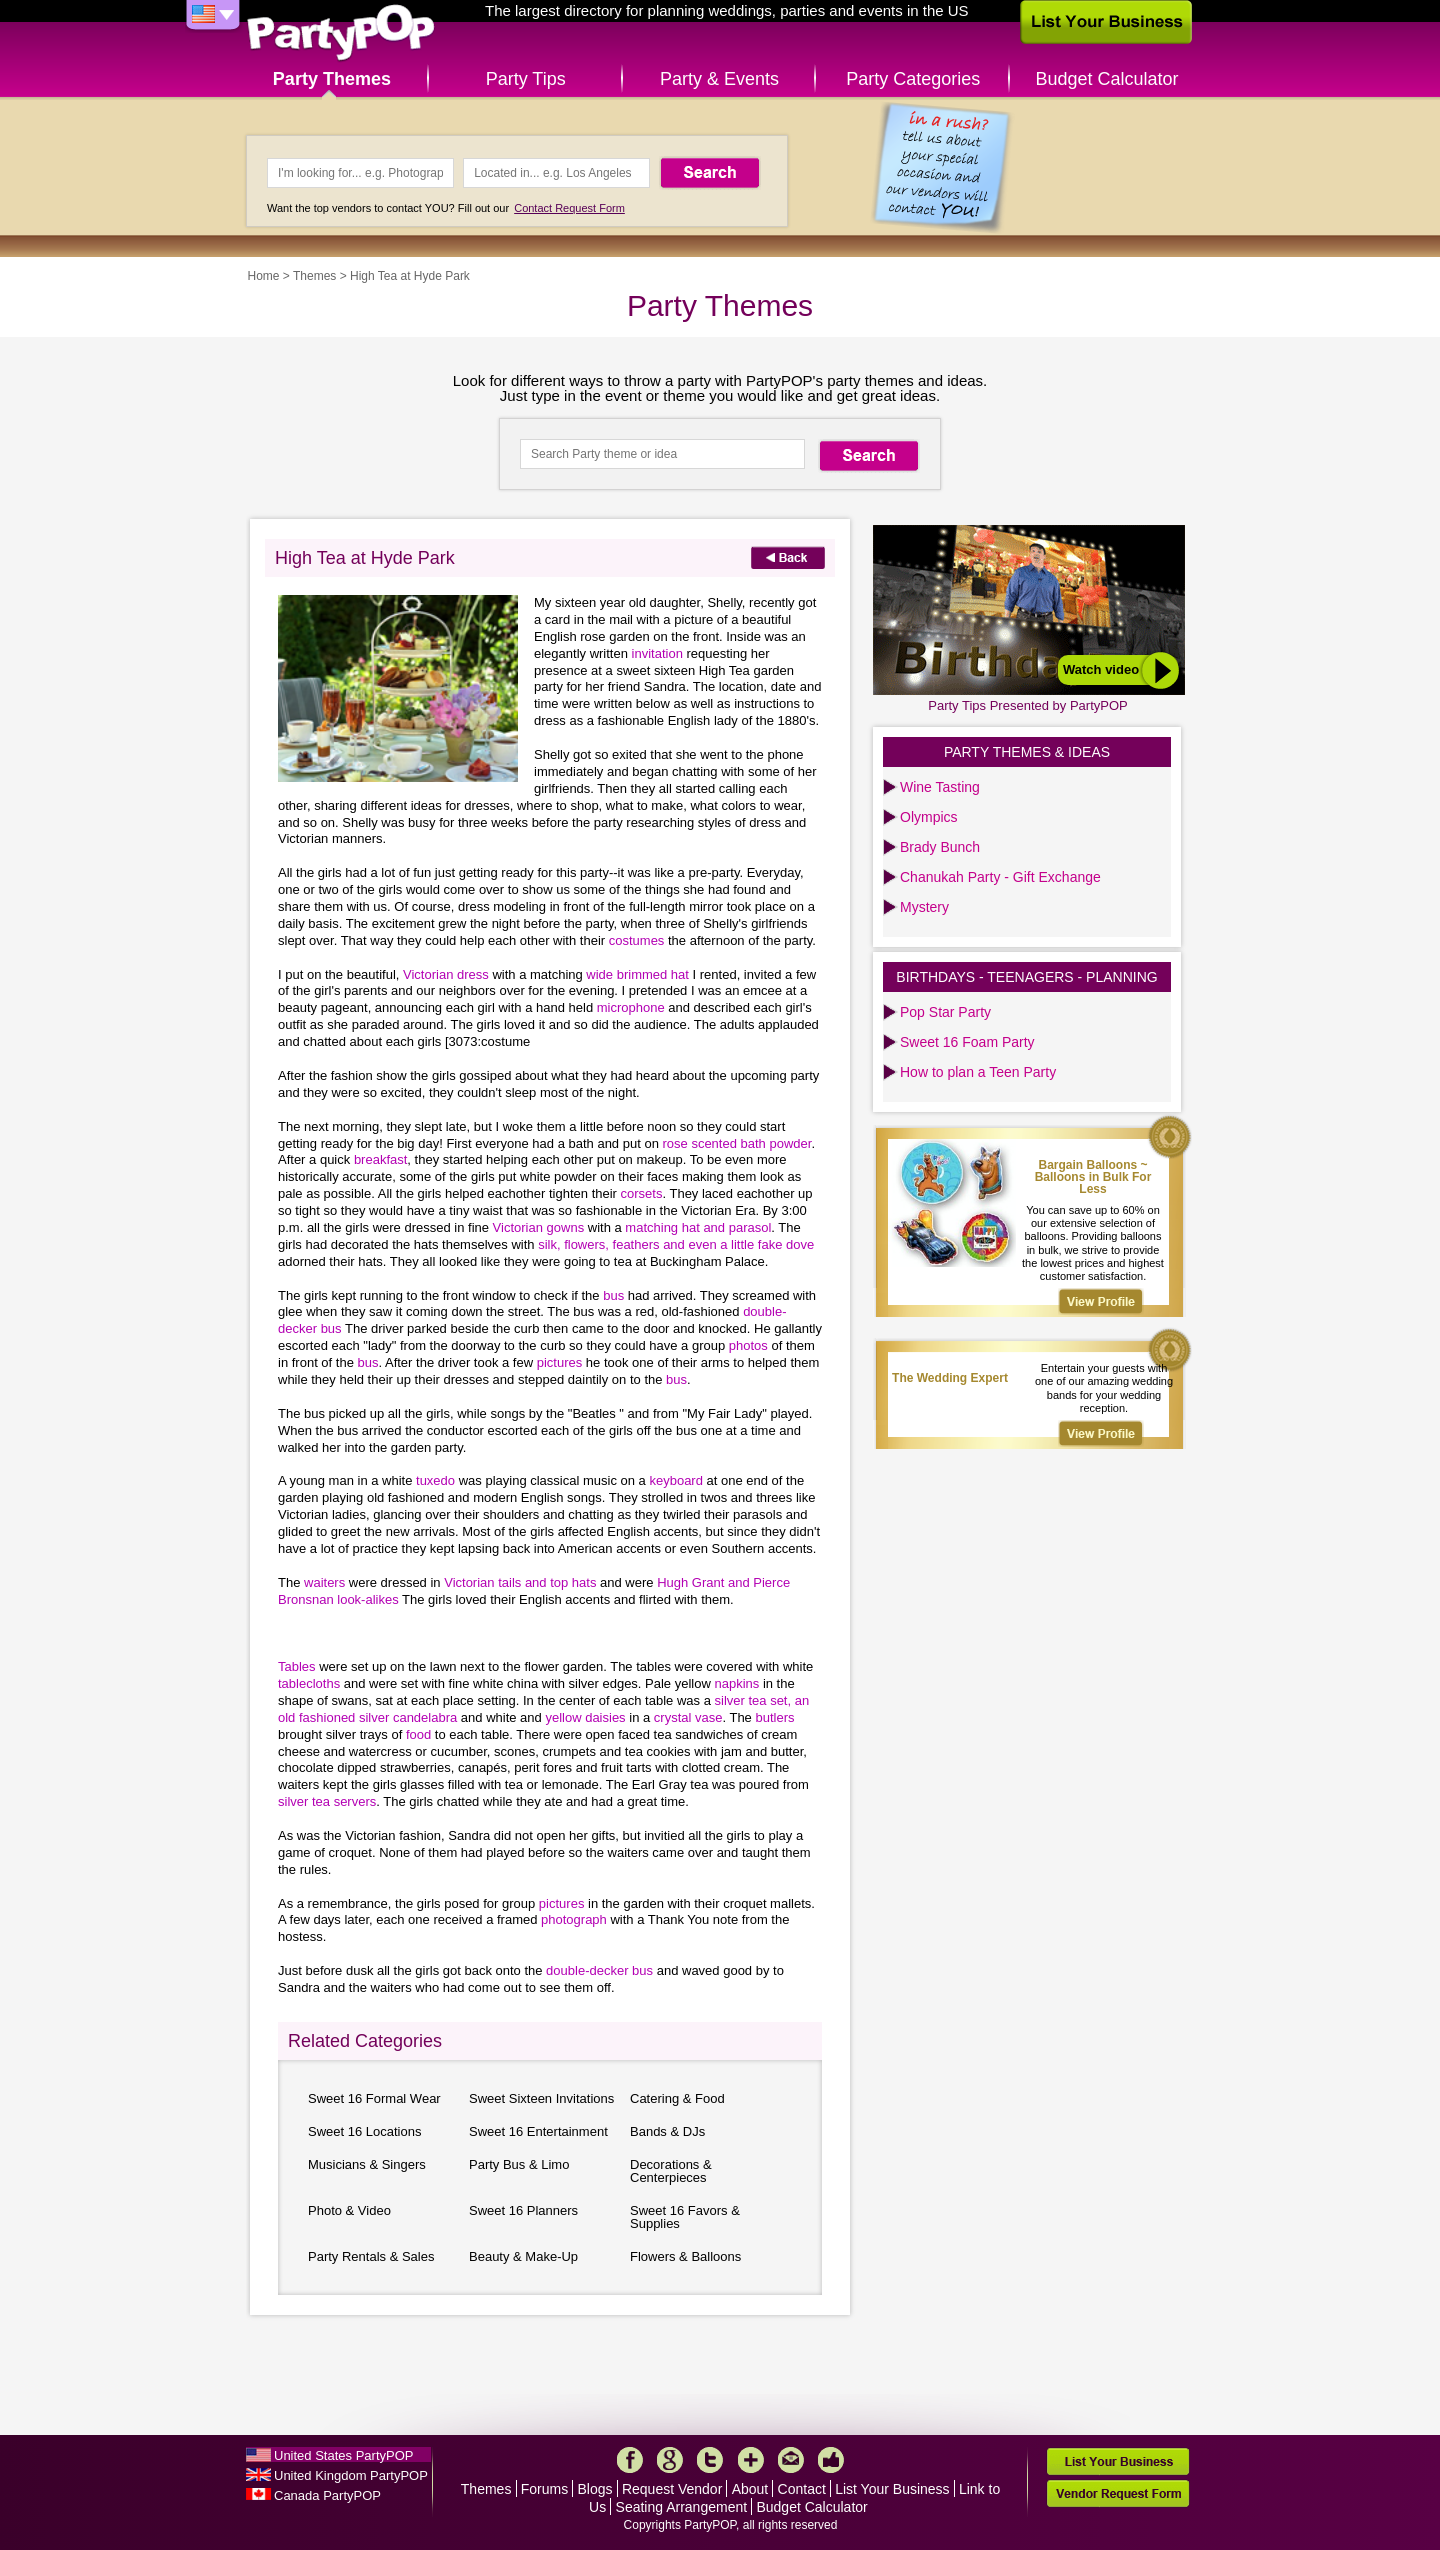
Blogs (595, 2489)
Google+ (670, 2460)
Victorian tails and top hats (520, 1582)
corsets (642, 1193)
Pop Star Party (945, 1012)
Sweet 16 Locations (364, 2131)
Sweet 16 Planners (523, 2210)
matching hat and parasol (698, 1227)
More (751, 2460)
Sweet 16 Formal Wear (374, 2098)
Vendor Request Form (1118, 2493)
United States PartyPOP (343, 2455)
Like (831, 2460)
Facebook (630, 2460)
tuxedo (435, 1480)
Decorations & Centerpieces (671, 2171)
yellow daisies (585, 1717)
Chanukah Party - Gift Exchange (1000, 877)
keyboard (675, 1480)
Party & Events (719, 79)
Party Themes (332, 79)
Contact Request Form (569, 208)
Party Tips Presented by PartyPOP (1027, 705)
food (418, 1734)
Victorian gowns (539, 1227)
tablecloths (309, 1683)
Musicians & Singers (367, 2164)
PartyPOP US (341, 33)
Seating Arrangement (682, 2507)
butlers (774, 1717)
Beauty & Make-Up (523, 2256)
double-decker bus (599, 1970)
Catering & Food (677, 2098)
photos (748, 1345)
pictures (560, 1362)
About (750, 2489)
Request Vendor (672, 2489)
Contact (802, 2489)
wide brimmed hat (637, 974)
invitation (657, 653)
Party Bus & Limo (519, 2164)
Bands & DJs (667, 2131)
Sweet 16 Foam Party (967, 1042)
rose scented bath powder (736, 1143)
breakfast (380, 1159)
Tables (297, 1666)
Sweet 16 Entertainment (538, 2131)
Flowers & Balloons (685, 2256)
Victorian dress (446, 974)
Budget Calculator (1107, 79)
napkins (736, 1683)
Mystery (924, 907)
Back (788, 557)
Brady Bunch (940, 847)
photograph (574, 1919)
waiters (324, 1582)
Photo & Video (349, 2210)
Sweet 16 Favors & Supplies (685, 2217)
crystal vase (688, 1717)
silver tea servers (327, 1801)
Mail (791, 2460)
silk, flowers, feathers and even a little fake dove (676, 1244)
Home (264, 276)
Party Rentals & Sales (371, 2256)
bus (613, 1295)
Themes (314, 276)
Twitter (710, 2460)
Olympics (929, 817)
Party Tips (526, 79)
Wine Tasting (940, 787)
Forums (544, 2489)
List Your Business (892, 2489)
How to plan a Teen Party (978, 1072)
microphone (631, 1007)
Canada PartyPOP (327, 2495)
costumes (637, 940)
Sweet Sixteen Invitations (541, 2098)
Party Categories (913, 79)
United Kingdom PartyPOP (351, 2475)
